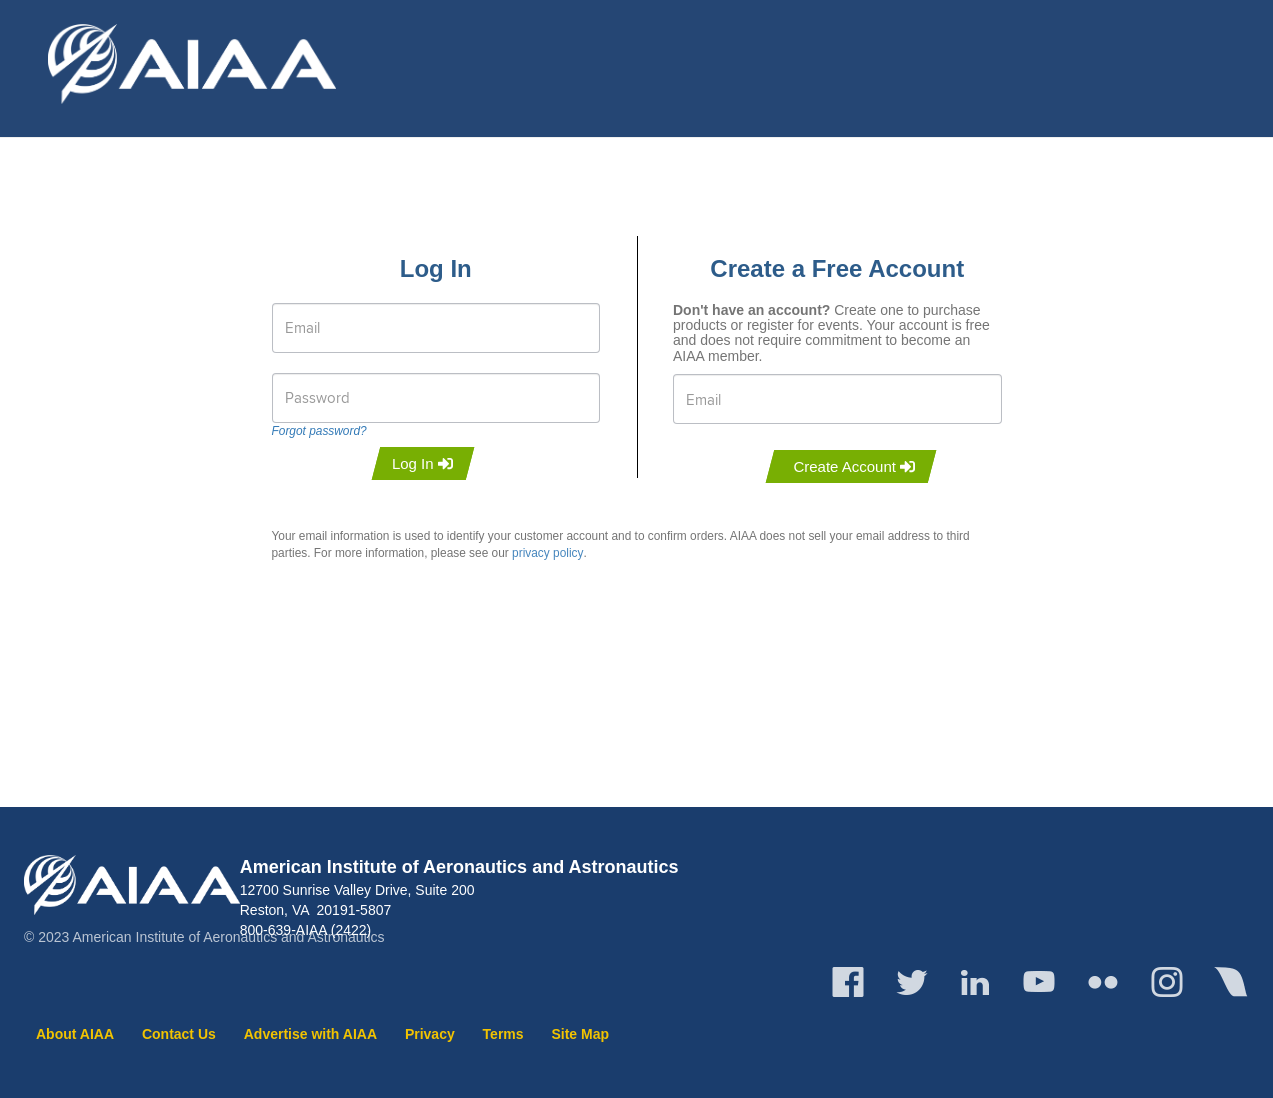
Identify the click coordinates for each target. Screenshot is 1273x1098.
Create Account (854, 466)
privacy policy (547, 553)
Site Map (580, 1034)
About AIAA (75, 1034)
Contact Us (179, 1034)
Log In (422, 463)
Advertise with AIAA (310, 1034)
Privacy (430, 1034)
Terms (503, 1034)
